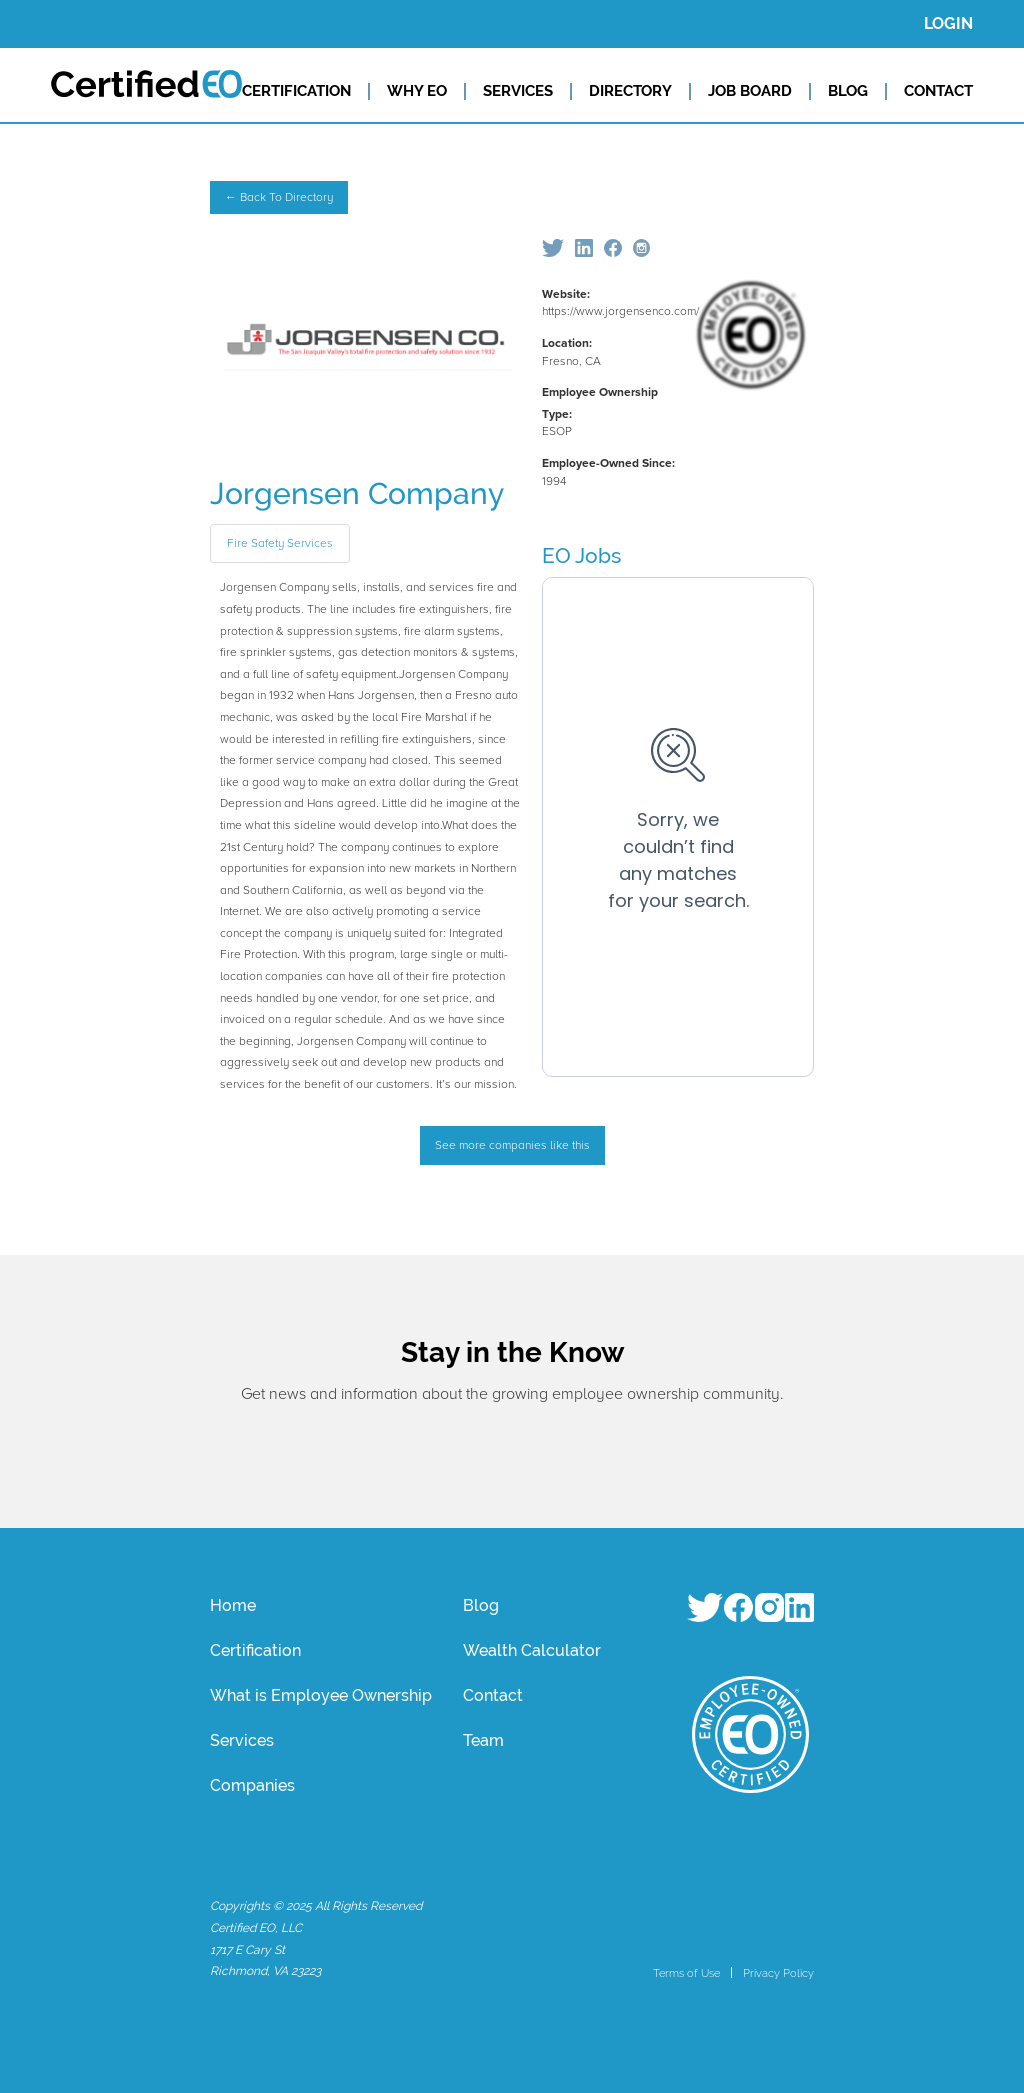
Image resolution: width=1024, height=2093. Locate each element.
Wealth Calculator (532, 1650)
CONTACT (938, 91)
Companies (252, 1785)
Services (242, 1740)
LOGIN (948, 23)
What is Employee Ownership (321, 1695)
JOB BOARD (750, 91)
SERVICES (518, 91)
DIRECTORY (630, 91)
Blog (481, 1605)
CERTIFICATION (296, 91)
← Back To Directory (279, 197)
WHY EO (417, 91)
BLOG (848, 91)
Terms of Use (686, 1973)
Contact (493, 1695)
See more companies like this (512, 1145)
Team (483, 1740)
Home (233, 1605)
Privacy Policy (778, 1973)
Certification (255, 1650)
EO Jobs (581, 555)
